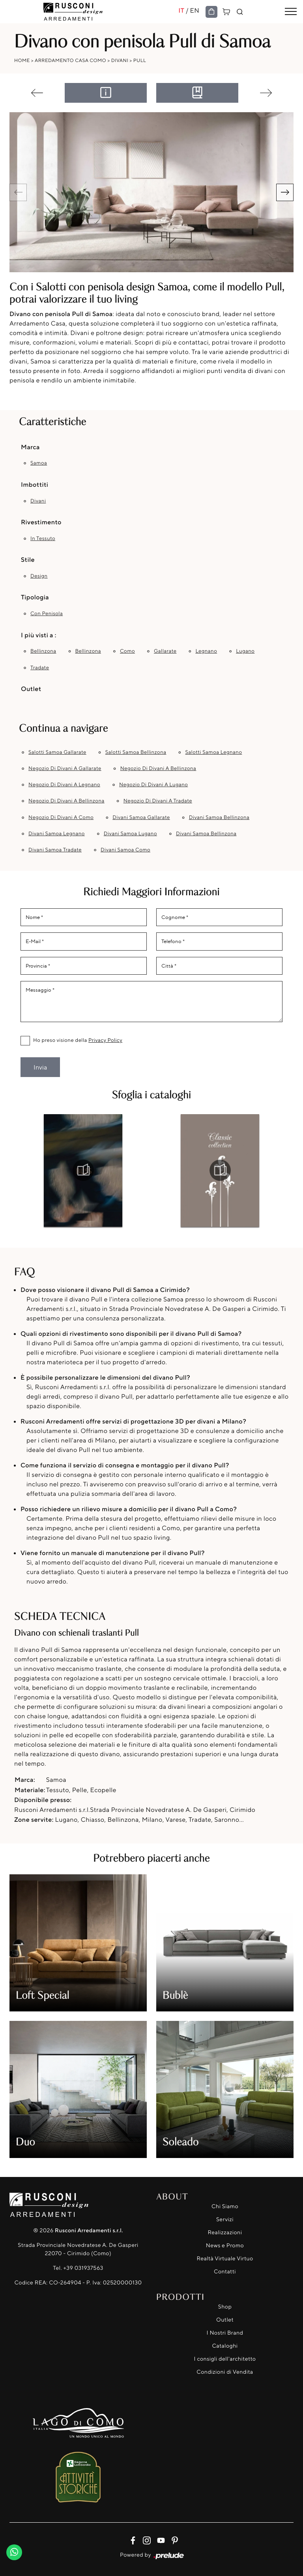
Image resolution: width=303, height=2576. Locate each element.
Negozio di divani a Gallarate (64, 768)
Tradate (39, 668)
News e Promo (225, 2245)
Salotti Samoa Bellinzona (135, 752)
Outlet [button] (31, 689)
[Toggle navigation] (291, 11)
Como (127, 651)
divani (38, 501)
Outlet (225, 2319)
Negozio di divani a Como (61, 817)
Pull (139, 60)
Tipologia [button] (35, 597)
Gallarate (165, 651)
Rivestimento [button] (41, 522)
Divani (120, 60)
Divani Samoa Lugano (130, 833)
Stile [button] (28, 559)
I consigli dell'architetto (225, 2359)
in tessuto (42, 538)
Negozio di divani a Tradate (157, 801)
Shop (225, 2306)
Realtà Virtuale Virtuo (224, 2258)
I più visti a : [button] (38, 635)
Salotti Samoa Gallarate (57, 752)
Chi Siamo (224, 2206)
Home (22, 60)
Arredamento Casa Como (70, 60)
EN (194, 10)
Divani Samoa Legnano (56, 833)
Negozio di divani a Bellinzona (158, 768)
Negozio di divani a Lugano (153, 784)
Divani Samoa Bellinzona (219, 817)
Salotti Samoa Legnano (213, 752)
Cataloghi (225, 2346)
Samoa (38, 463)
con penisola (46, 613)
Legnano (206, 651)
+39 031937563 (83, 2268)
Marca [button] (30, 447)
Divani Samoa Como (125, 850)
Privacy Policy (105, 1040)
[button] (285, 192)
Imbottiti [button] (34, 484)
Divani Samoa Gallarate (141, 817)
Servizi (225, 2219)
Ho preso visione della (77, 1040)
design (39, 576)
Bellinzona (43, 651)
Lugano (245, 651)
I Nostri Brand (225, 2332)
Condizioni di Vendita (224, 2372)
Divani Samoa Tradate (55, 850)
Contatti (225, 2271)
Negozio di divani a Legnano (64, 784)
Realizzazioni (225, 2232)
